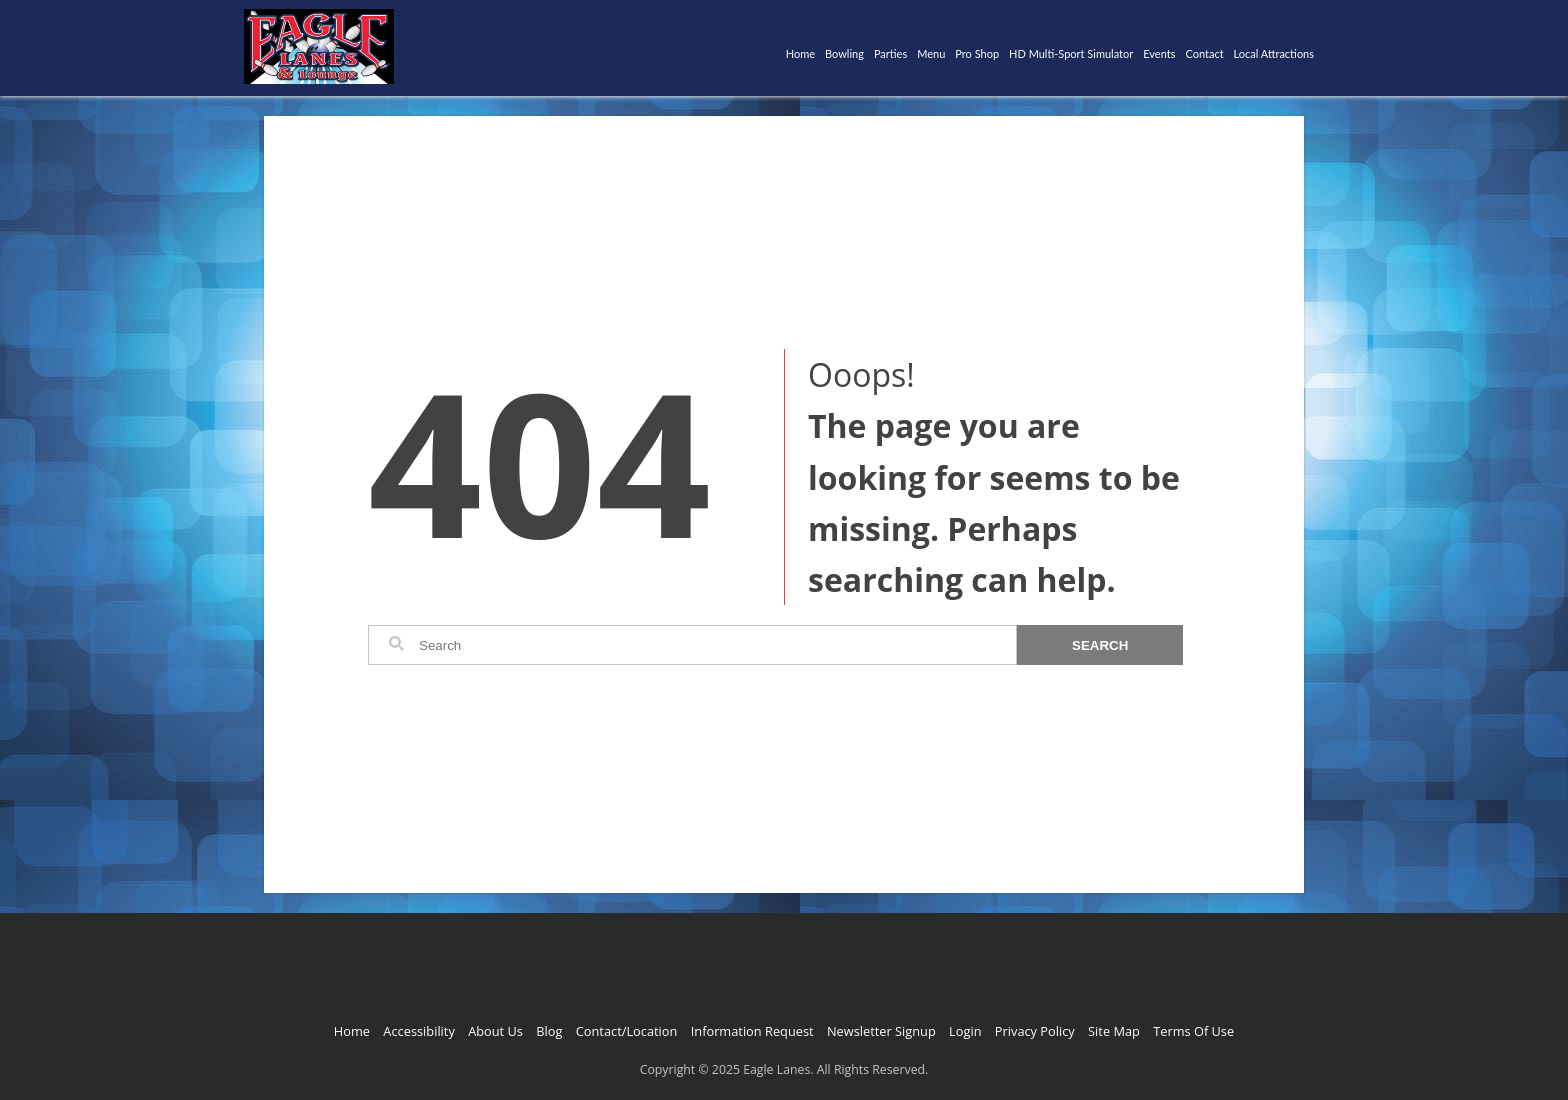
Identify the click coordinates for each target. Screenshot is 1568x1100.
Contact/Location (627, 1031)
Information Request (752, 1031)
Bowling (844, 53)
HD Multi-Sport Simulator (1071, 53)
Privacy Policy (1035, 1031)
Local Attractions (1274, 53)
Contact (1204, 53)
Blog (549, 1031)
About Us (495, 1031)
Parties (890, 53)
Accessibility (418, 1031)
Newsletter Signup (881, 1031)
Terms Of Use (1193, 1031)
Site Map (1114, 1031)
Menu (931, 53)
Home (800, 53)
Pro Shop (977, 53)
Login (965, 1031)
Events (1159, 53)
